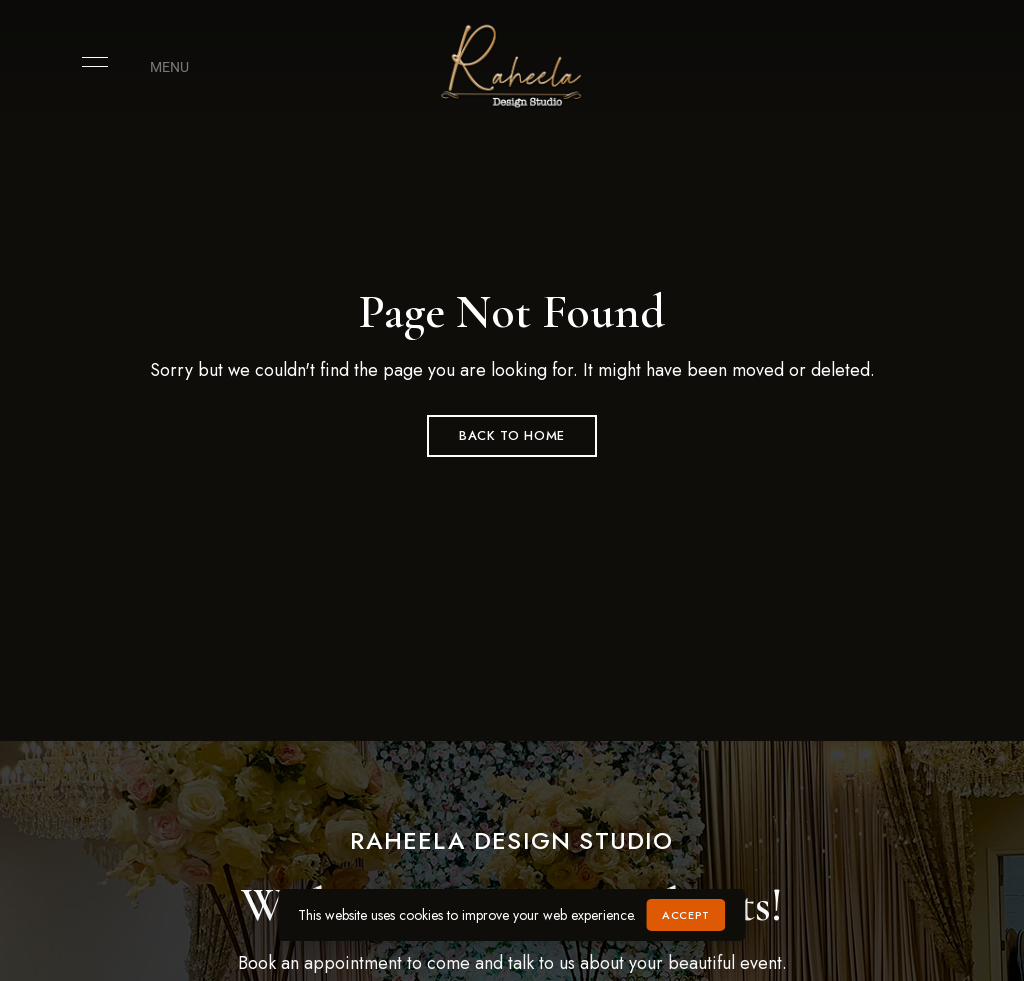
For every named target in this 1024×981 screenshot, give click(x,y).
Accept (685, 915)
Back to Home (512, 435)
